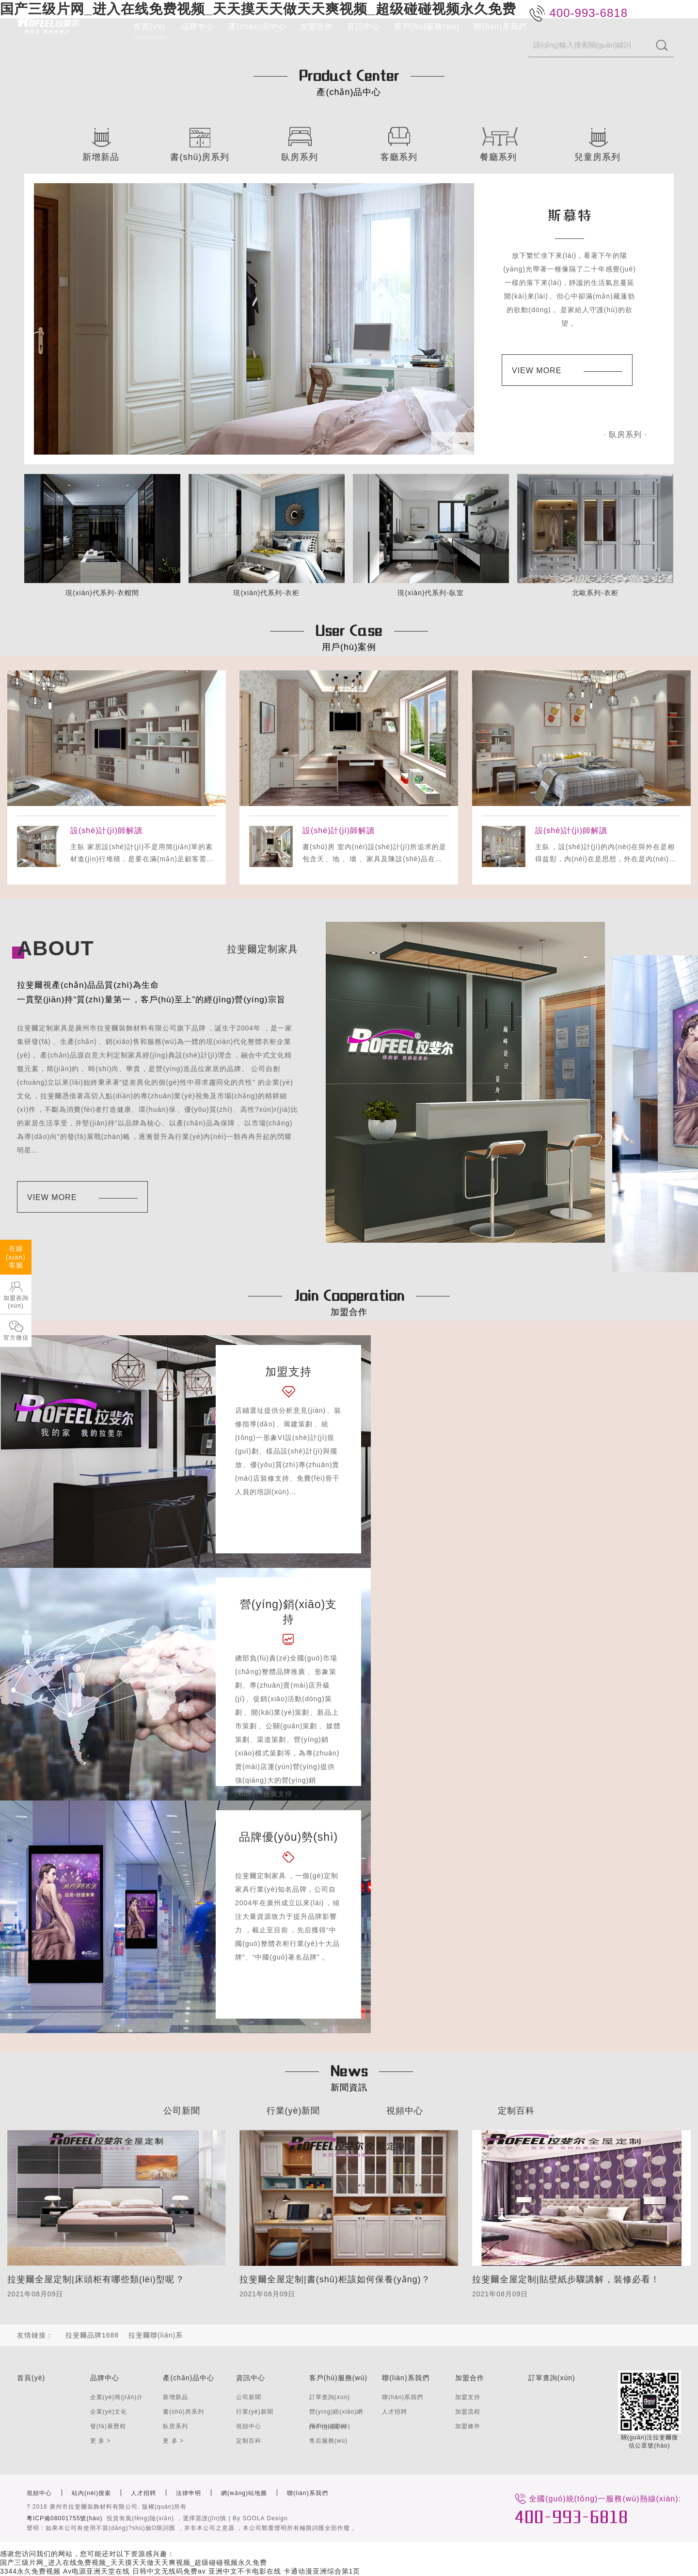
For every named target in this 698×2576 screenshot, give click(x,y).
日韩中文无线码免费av (169, 2571)
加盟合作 (316, 26)
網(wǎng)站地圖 (244, 2493)
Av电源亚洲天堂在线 (96, 2571)
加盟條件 (467, 2426)
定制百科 (516, 2111)
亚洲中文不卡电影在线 (244, 2571)
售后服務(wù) (328, 2440)
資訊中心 (363, 26)
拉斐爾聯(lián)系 (155, 2335)
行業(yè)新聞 (293, 2111)
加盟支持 (467, 2397)
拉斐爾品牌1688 (92, 2335)
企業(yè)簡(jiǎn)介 (116, 2397)
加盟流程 (467, 2411)
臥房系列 (175, 2426)
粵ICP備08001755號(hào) (64, 2518)
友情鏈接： (35, 2335)
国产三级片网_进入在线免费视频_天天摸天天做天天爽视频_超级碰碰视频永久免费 (133, 2562)
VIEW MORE (567, 370)
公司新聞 (181, 2111)
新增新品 (175, 2397)
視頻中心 (404, 2111)
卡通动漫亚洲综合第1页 (322, 2571)
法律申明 (188, 2493)
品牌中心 (197, 26)
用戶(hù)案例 (328, 2426)
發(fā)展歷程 (108, 2426)
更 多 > (100, 2440)
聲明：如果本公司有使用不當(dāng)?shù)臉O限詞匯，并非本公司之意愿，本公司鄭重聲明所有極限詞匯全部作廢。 (192, 2528)
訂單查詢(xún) (329, 2397)
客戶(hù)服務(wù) (427, 26)
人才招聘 (394, 2411)
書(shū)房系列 (183, 2411)
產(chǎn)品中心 (257, 26)
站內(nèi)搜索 (91, 2493)
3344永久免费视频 (30, 2571)
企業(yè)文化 (108, 2411)
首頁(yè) (149, 26)
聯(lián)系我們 (500, 26)
